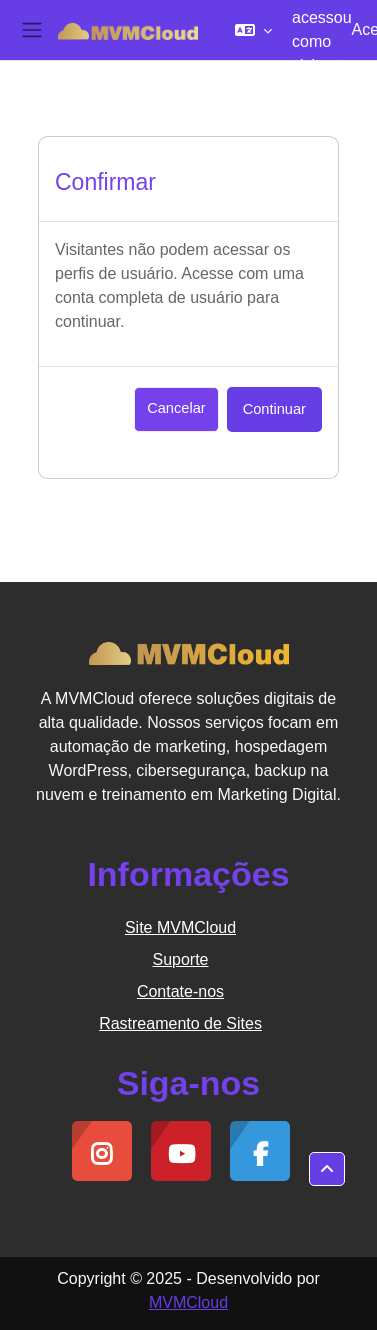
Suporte (180, 959)
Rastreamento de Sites (180, 1023)
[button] (253, 30)
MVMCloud (188, 1302)
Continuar (274, 409)
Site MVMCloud (180, 927)
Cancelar (176, 408)
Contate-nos (180, 991)
